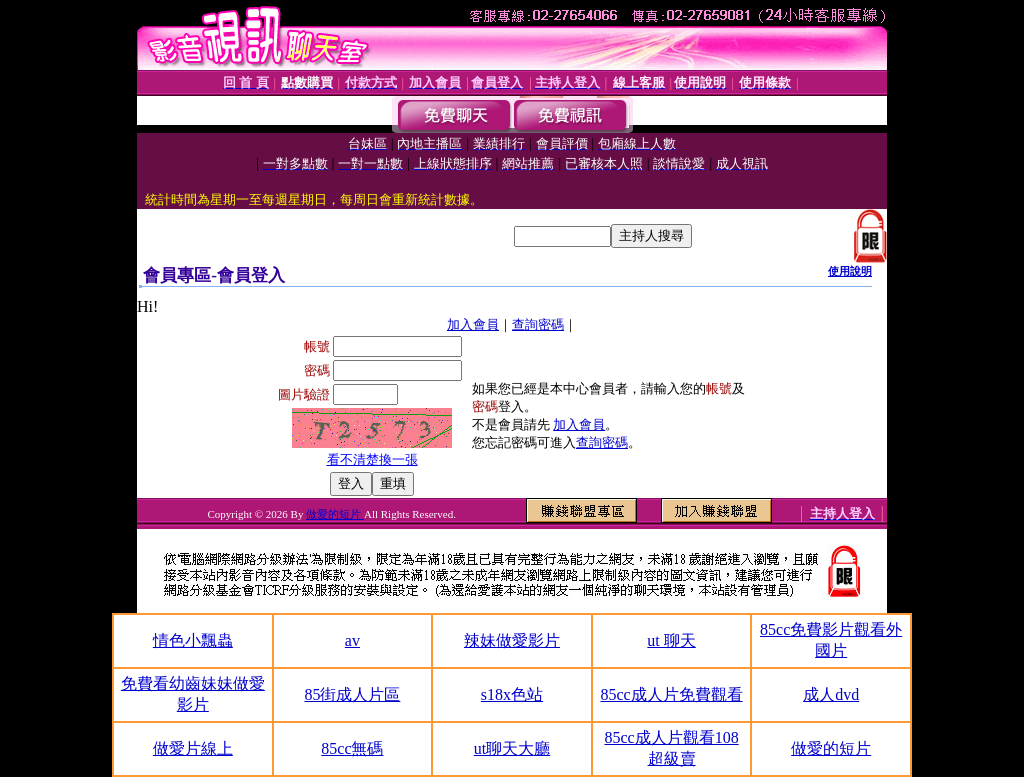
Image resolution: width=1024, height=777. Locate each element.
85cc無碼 (352, 748)
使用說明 (850, 271)
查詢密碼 (538, 324)
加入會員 (473, 324)
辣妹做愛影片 (512, 640)
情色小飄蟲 (193, 640)
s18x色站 (512, 694)
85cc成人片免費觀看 (671, 694)
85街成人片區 (352, 694)
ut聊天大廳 (512, 748)
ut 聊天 (671, 640)
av (352, 640)
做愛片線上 (193, 748)
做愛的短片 (335, 514)
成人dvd (831, 694)
